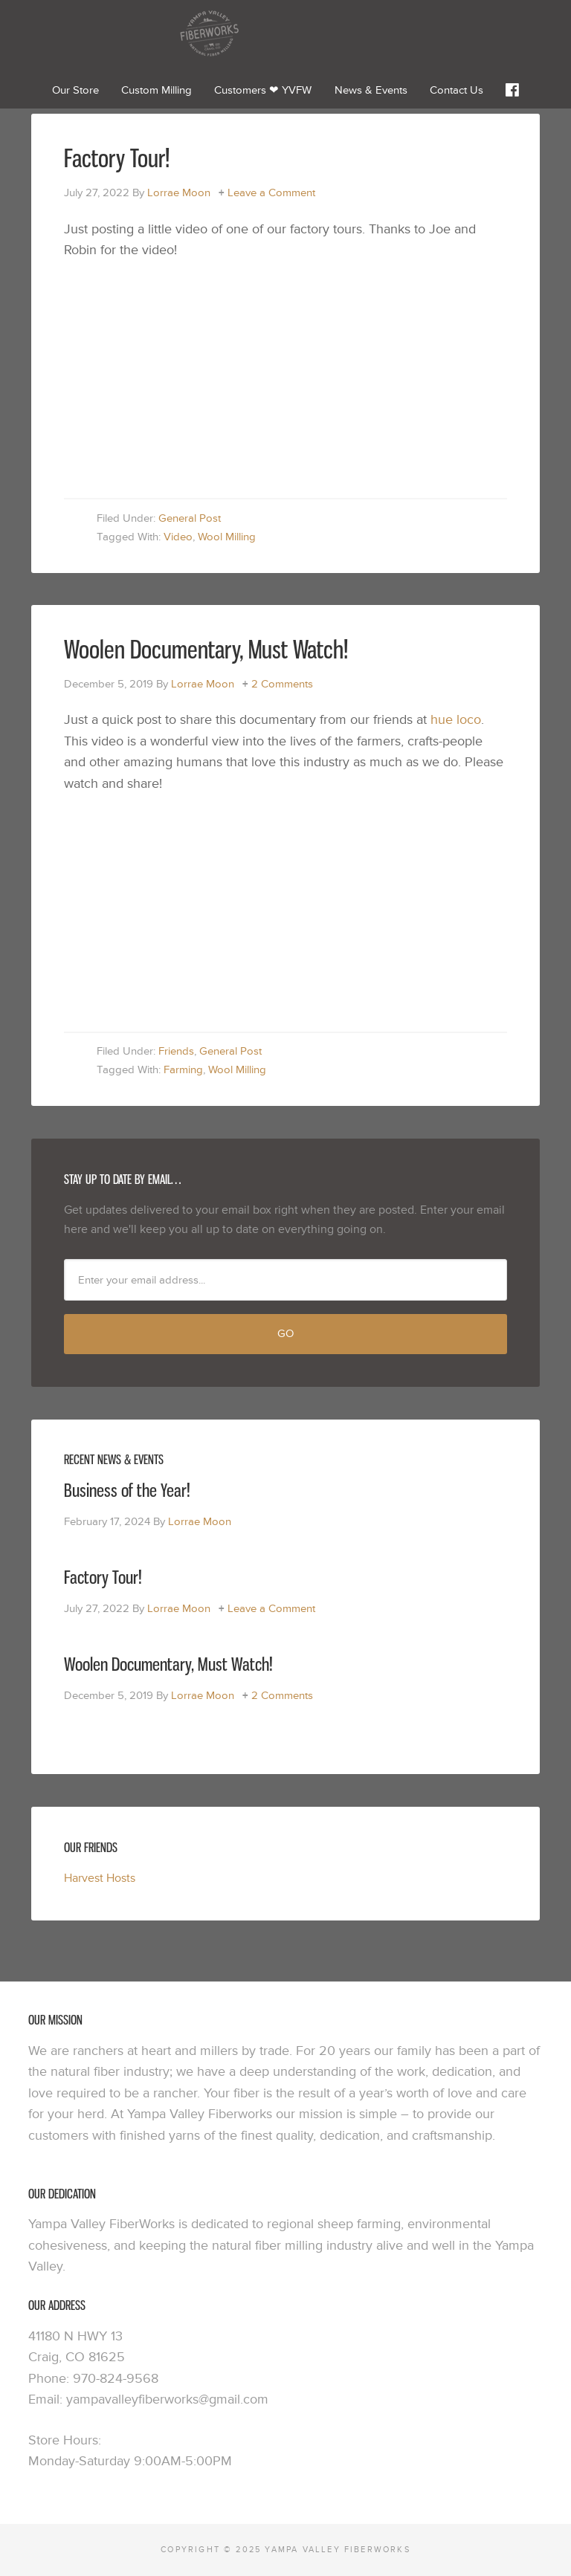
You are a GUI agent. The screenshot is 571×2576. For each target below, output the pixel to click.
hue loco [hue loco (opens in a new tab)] (455, 720)
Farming (183, 1070)
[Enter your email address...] (285, 1280)
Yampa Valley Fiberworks (285, 33)
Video (178, 537)
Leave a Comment (271, 193)
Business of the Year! (127, 1490)
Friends (176, 1051)
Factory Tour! (117, 157)
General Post (189, 518)
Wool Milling (227, 537)
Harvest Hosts (99, 1878)
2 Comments (282, 684)
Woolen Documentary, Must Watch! (206, 649)
